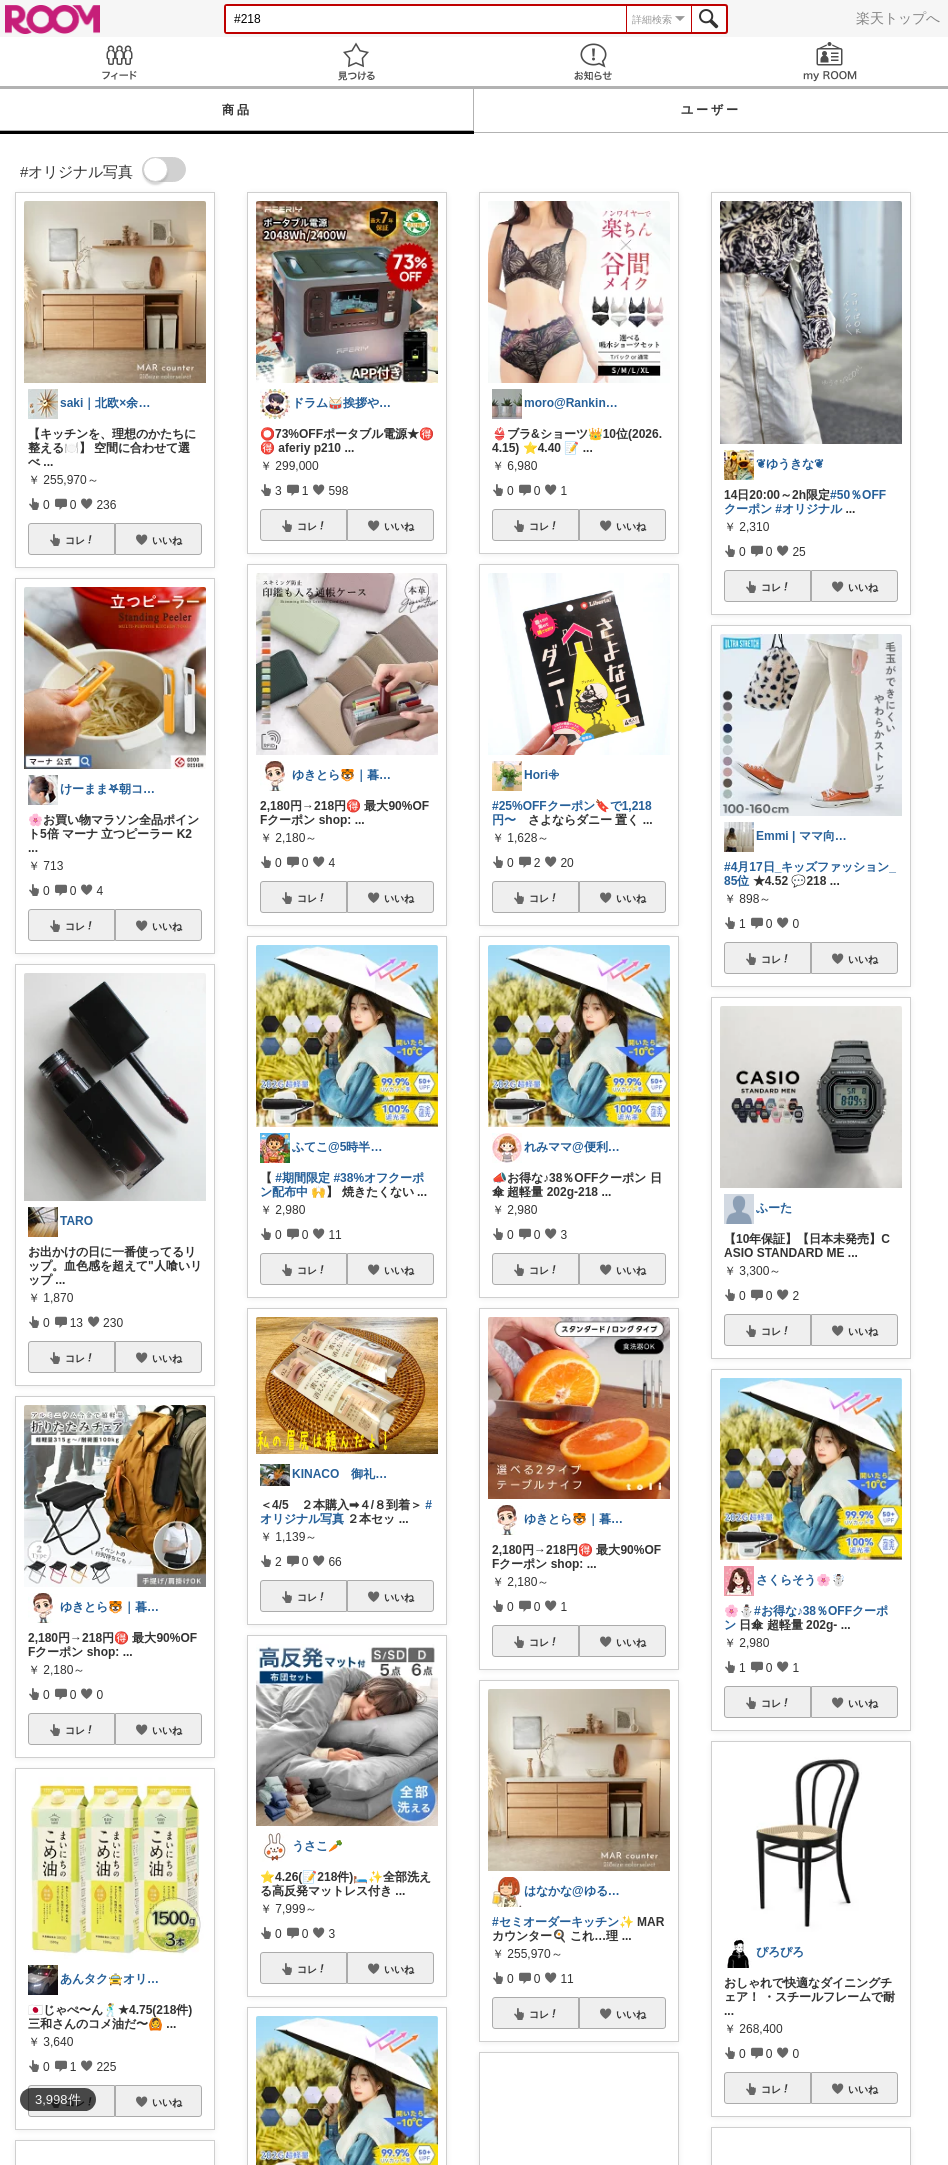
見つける (355, 61)
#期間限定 (302, 1178)
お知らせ (592, 61)
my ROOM (829, 61)
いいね (167, 540)
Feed (118, 61)
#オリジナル (808, 509)
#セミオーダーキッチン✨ (563, 1922)
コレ (80, 540)
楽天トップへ (898, 18)
